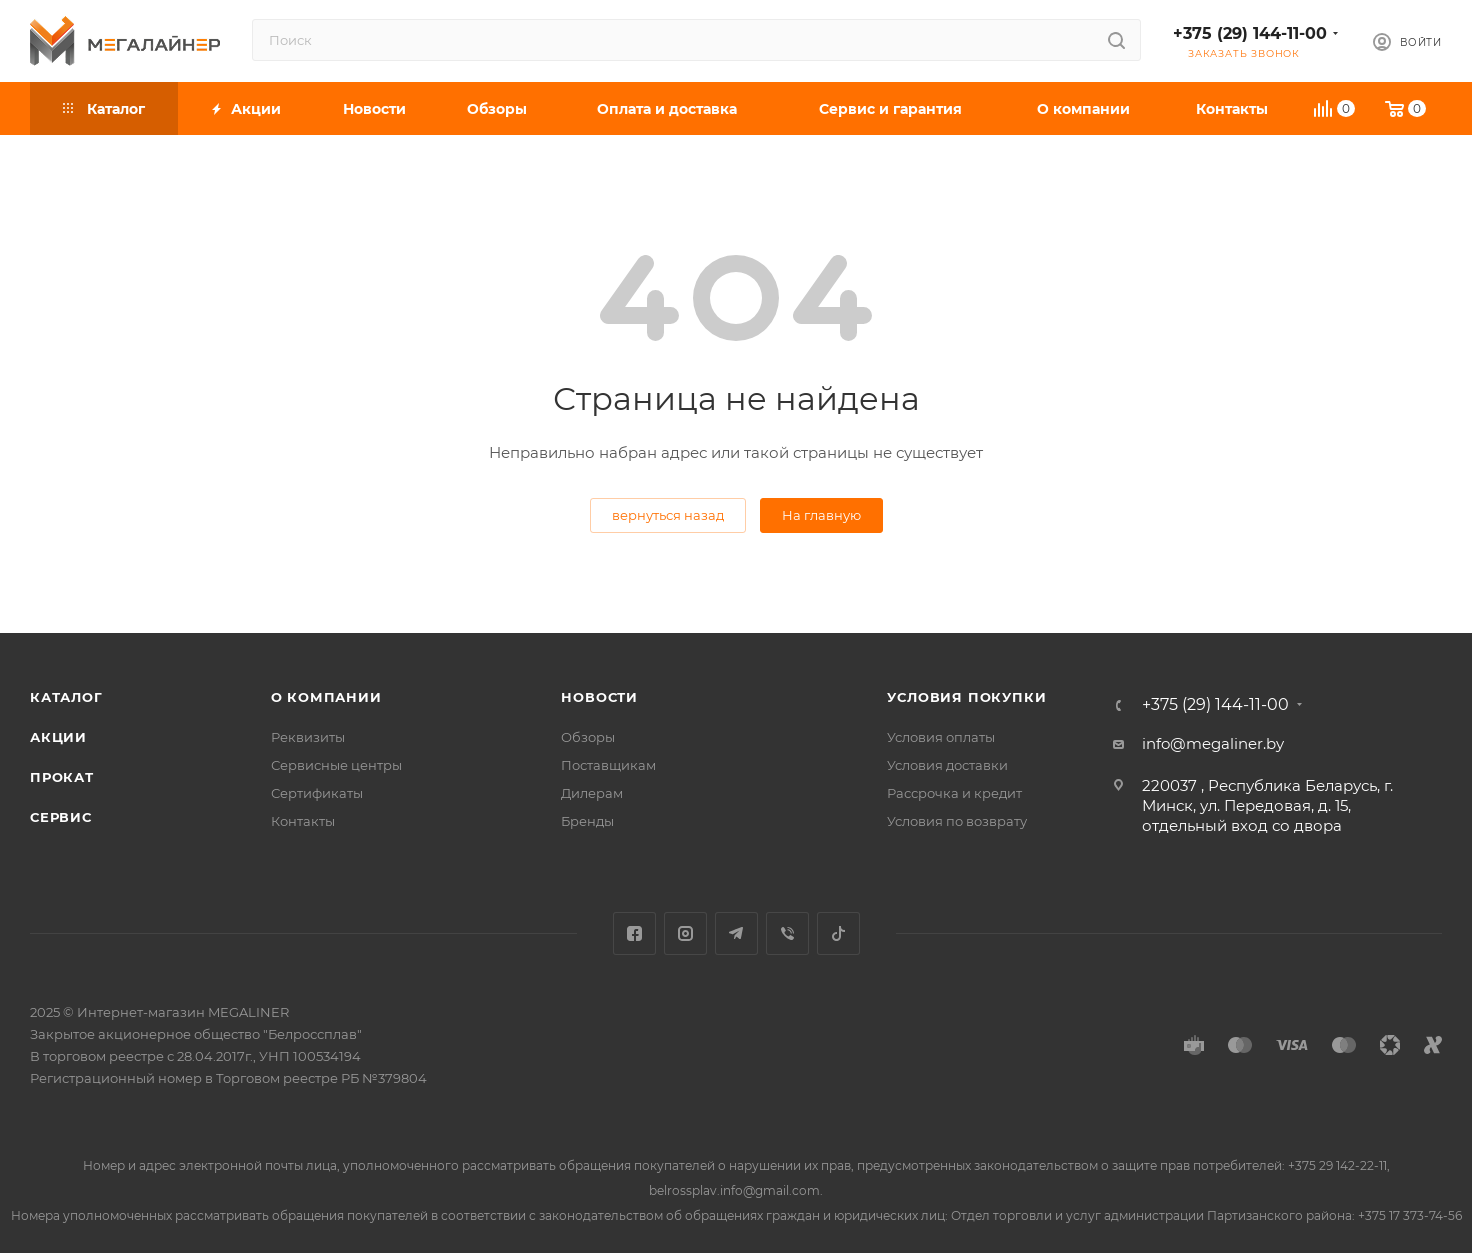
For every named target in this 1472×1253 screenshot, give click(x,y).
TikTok (838, 933)
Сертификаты (317, 793)
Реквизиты (308, 737)
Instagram (685, 933)
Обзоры (588, 737)
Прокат (62, 777)
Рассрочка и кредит (954, 793)
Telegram (736, 933)
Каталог (66, 697)
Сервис (61, 817)
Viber (787, 933)
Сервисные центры (336, 765)
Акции (58, 737)
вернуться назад (668, 515)
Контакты (303, 821)
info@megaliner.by (1213, 743)
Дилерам (592, 793)
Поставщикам (608, 765)
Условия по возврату (957, 821)
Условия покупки (966, 697)
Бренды (587, 821)
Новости (599, 697)
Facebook (634, 933)
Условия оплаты (941, 737)
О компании (326, 697)
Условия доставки (947, 765)
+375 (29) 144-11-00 (1250, 33)
